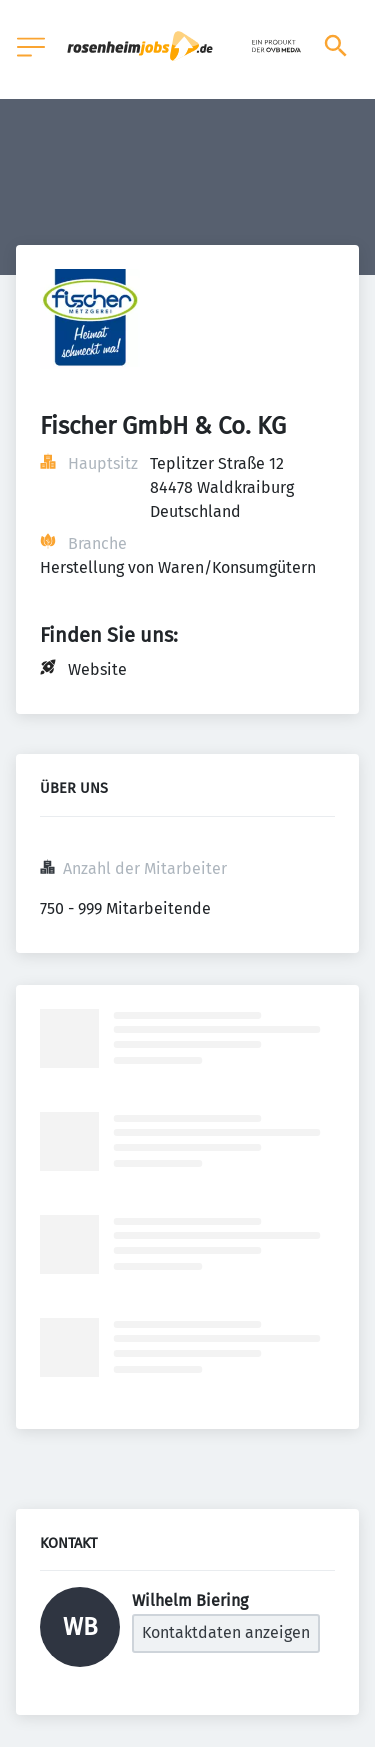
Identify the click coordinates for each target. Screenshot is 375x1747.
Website (97, 669)
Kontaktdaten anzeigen (226, 1632)
